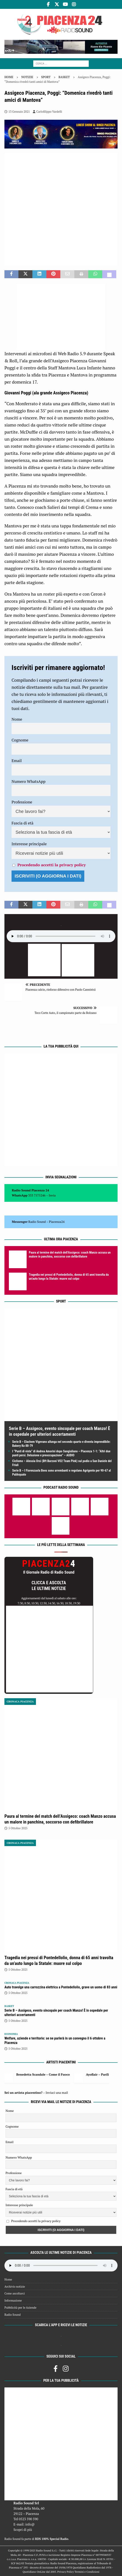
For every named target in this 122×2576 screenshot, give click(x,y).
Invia (52, 1195)
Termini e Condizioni (87, 2571)
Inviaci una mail (57, 2092)
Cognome (20, 740)
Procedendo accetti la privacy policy (51, 864)
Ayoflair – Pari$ (97, 2074)
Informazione (13, 2300)
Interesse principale (29, 843)
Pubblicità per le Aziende (20, 2308)
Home (8, 2279)
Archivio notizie (14, 2286)
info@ (30, 2524)
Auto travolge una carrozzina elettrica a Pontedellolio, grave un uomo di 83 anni (60, 1987)
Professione (22, 802)
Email (17, 760)
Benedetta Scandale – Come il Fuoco (43, 2074)
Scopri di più (23, 2529)
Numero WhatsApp (28, 781)
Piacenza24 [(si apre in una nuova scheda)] (57, 1221)
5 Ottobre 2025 (18, 1828)
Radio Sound (37, 1221)
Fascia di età (22, 823)
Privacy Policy (65, 2571)
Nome (17, 719)
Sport (46, 77)
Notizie (27, 77)
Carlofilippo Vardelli (49, 112)
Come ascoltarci (14, 2293)
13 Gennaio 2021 (19, 112)
